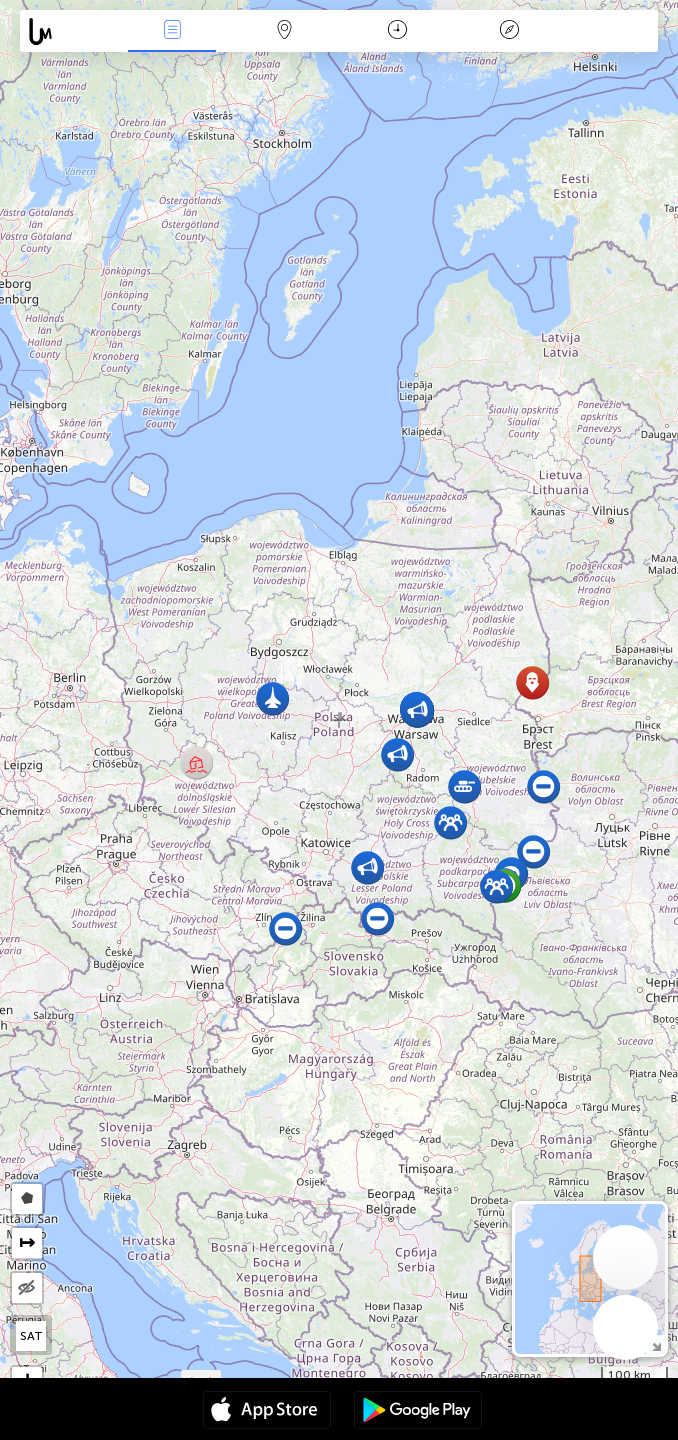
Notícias (172, 31)
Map (285, 31)
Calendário (397, 31)
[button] (196, 762)
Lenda (510, 31)
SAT (31, 1336)
